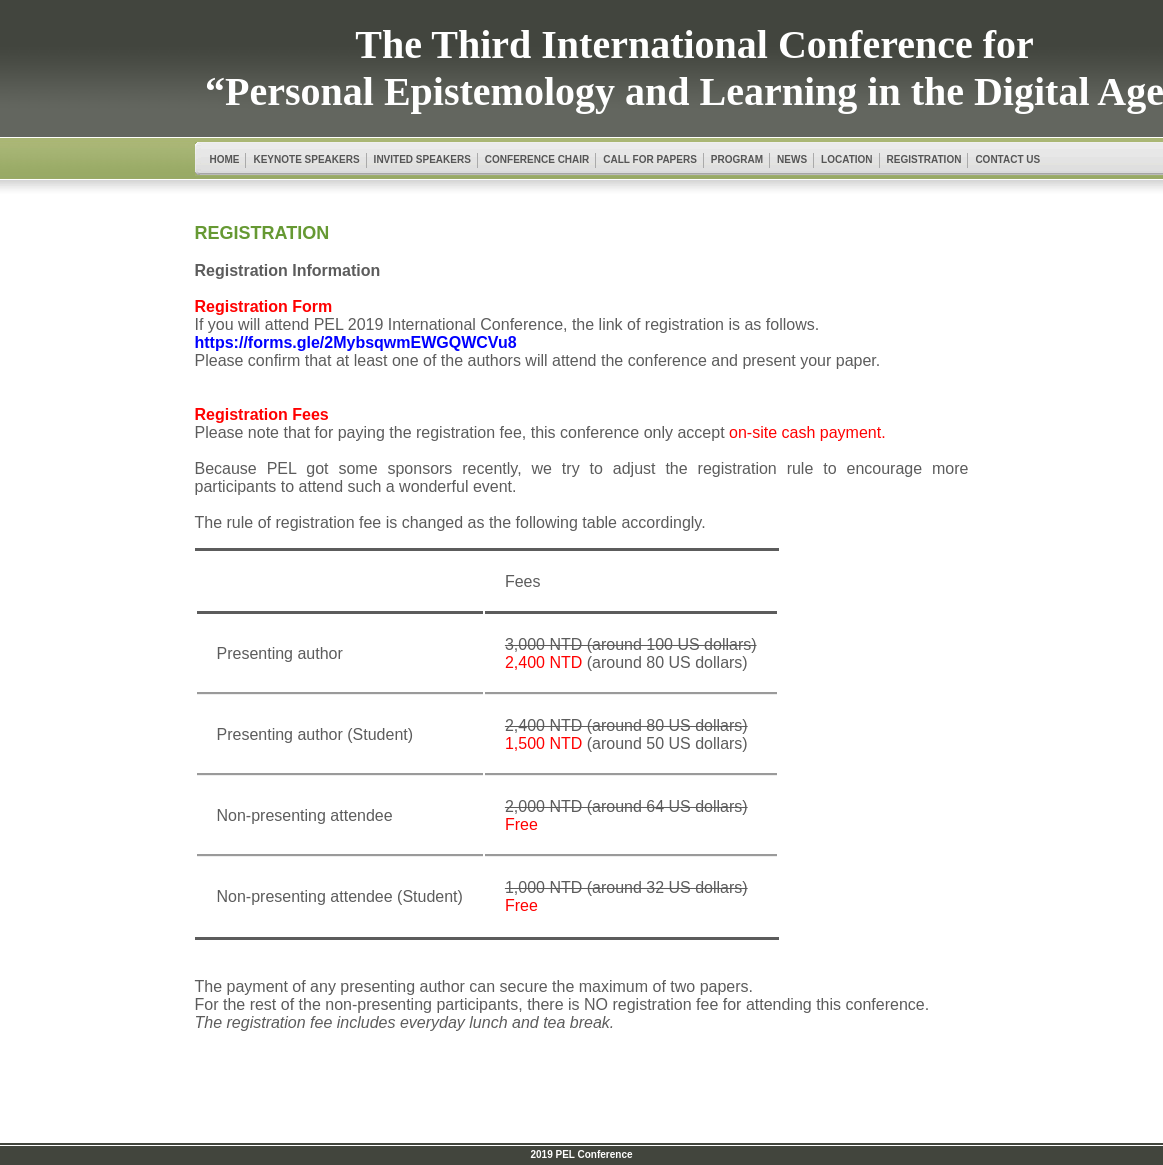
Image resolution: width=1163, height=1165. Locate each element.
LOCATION (846, 159)
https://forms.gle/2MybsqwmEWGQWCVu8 (356, 342)
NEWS (792, 159)
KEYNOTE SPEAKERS (306, 159)
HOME (224, 159)
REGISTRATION (924, 159)
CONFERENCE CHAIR (537, 159)
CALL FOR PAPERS (650, 159)
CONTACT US (1007, 159)
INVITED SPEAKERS (422, 159)
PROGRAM (737, 159)
